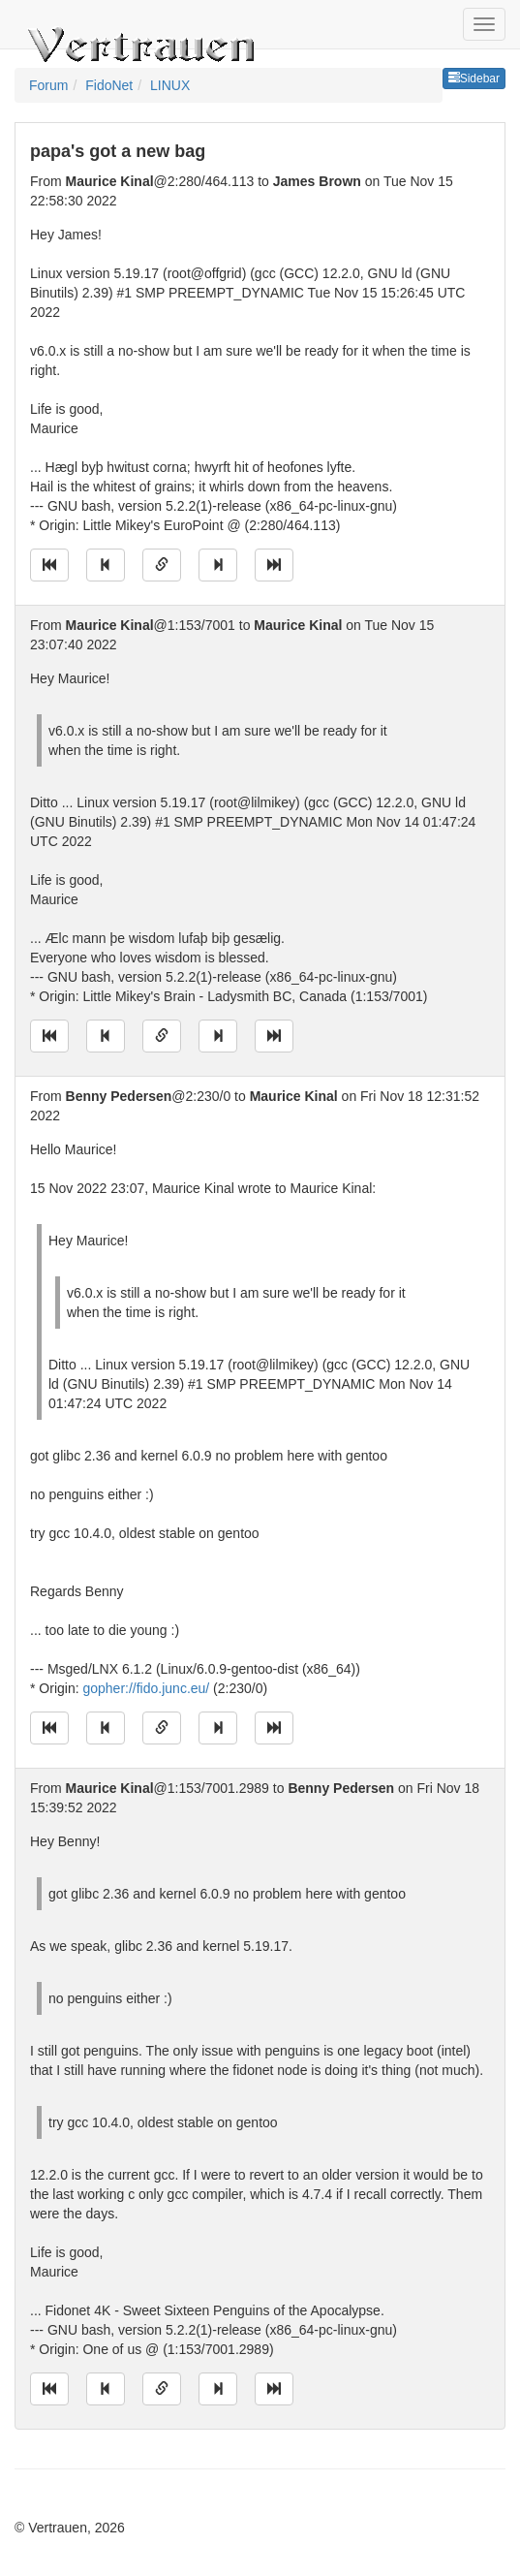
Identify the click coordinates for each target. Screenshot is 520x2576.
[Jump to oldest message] (49, 565)
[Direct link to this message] (161, 565)
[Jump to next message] (218, 565)
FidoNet (109, 85)
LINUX (170, 85)
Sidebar (474, 78)
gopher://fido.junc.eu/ (145, 1688)
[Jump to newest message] (274, 565)
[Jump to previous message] (105, 565)
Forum (48, 85)
